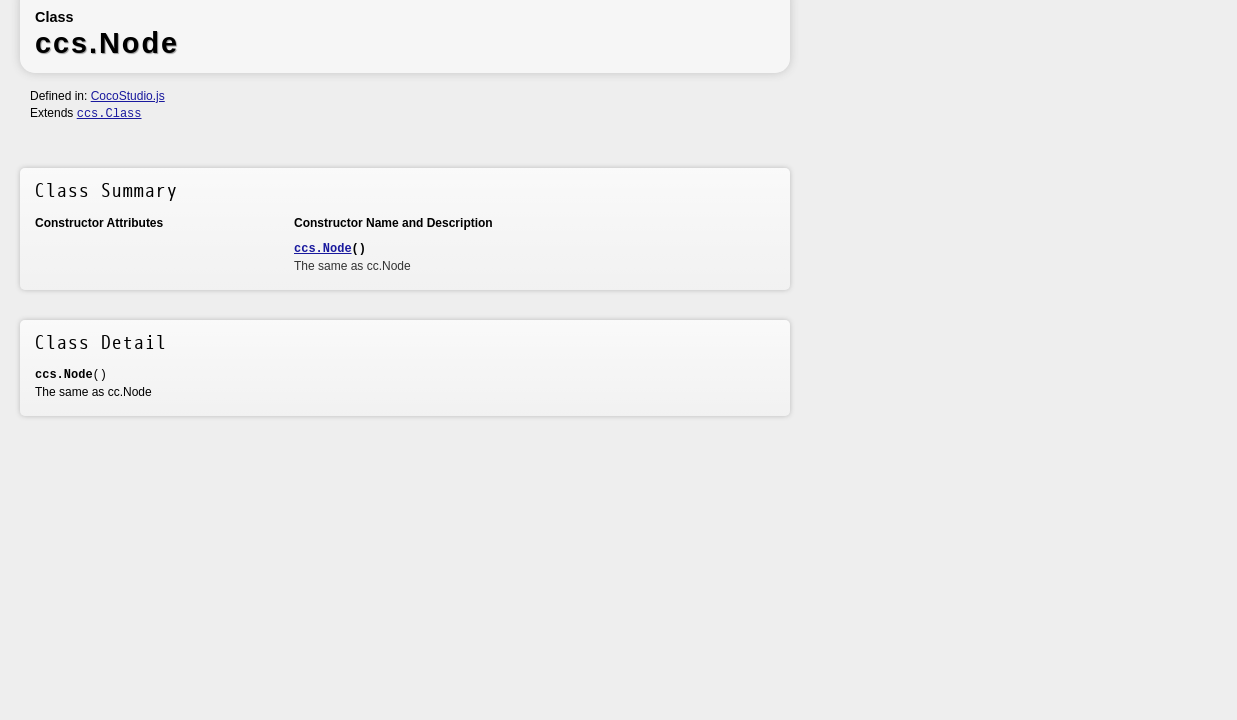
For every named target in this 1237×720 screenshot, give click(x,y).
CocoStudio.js (128, 96)
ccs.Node (323, 249)
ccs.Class (109, 114)
